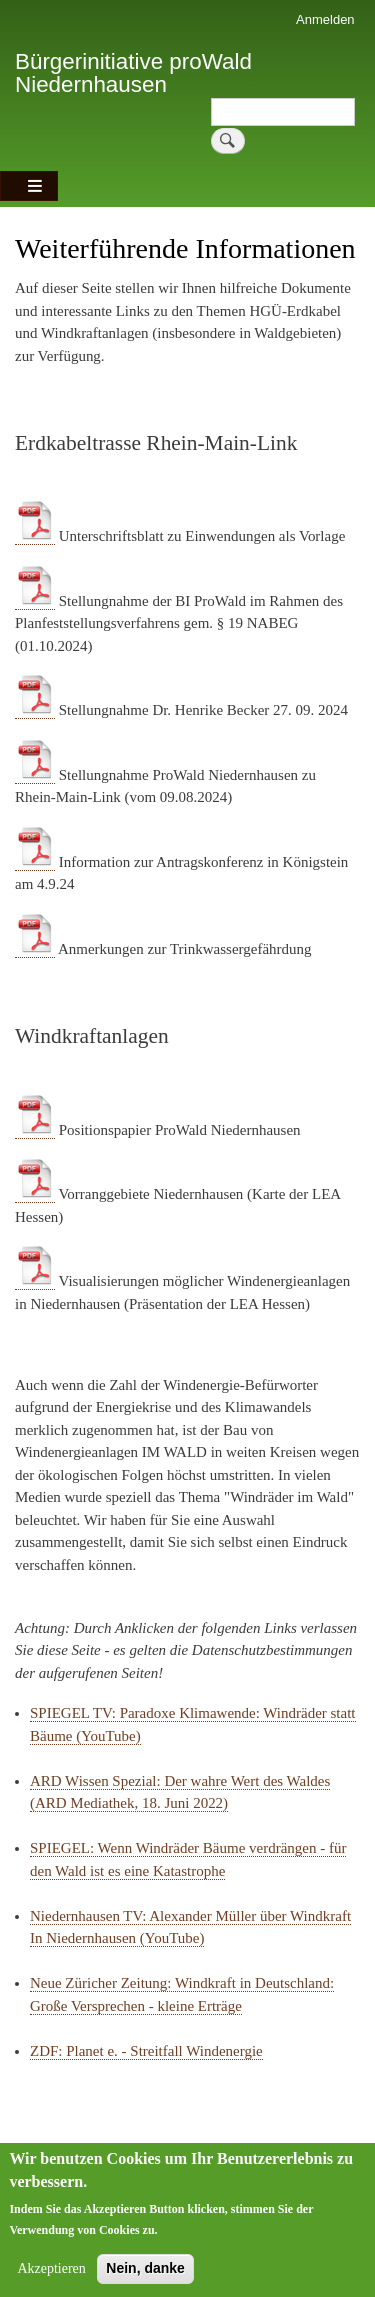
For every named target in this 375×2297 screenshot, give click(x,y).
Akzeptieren (51, 2282)
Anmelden (325, 19)
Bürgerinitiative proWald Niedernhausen (133, 72)
